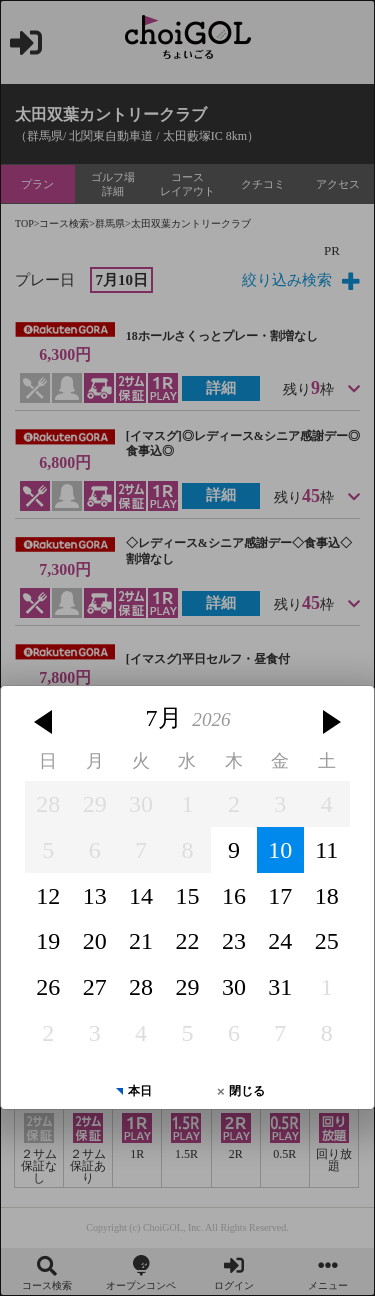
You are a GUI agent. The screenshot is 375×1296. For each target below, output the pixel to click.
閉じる (247, 1077)
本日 (140, 1077)
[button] (43, 708)
